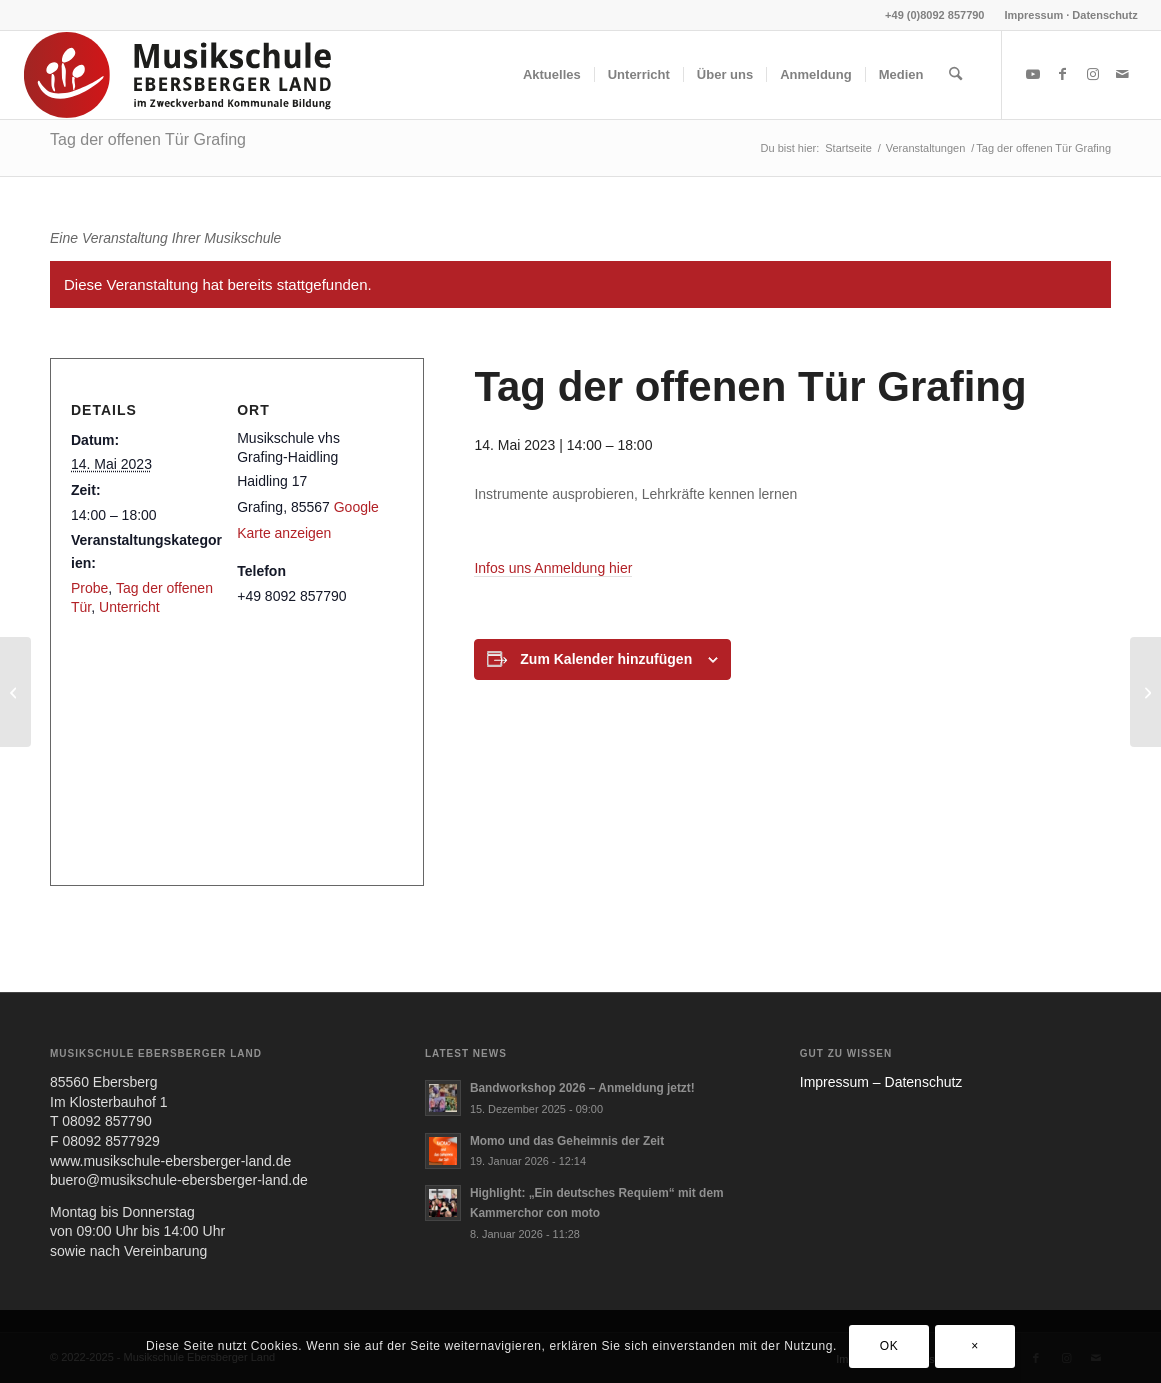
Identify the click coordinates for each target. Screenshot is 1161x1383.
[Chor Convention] (1145, 692)
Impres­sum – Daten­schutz (881, 1082)
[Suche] (955, 75)
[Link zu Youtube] (1033, 74)
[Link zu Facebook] (1063, 74)
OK (889, 1346)
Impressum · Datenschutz (1071, 15)
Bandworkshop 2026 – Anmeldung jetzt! (582, 1088)
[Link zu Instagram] (1093, 74)
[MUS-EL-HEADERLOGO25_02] (179, 75)
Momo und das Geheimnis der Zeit (567, 1141)
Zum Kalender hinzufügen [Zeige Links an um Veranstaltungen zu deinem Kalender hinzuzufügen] (606, 659)
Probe (89, 588)
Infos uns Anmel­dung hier (553, 568)
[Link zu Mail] (1123, 74)
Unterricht (129, 607)
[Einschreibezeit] (15, 692)
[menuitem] (1066, 15)
